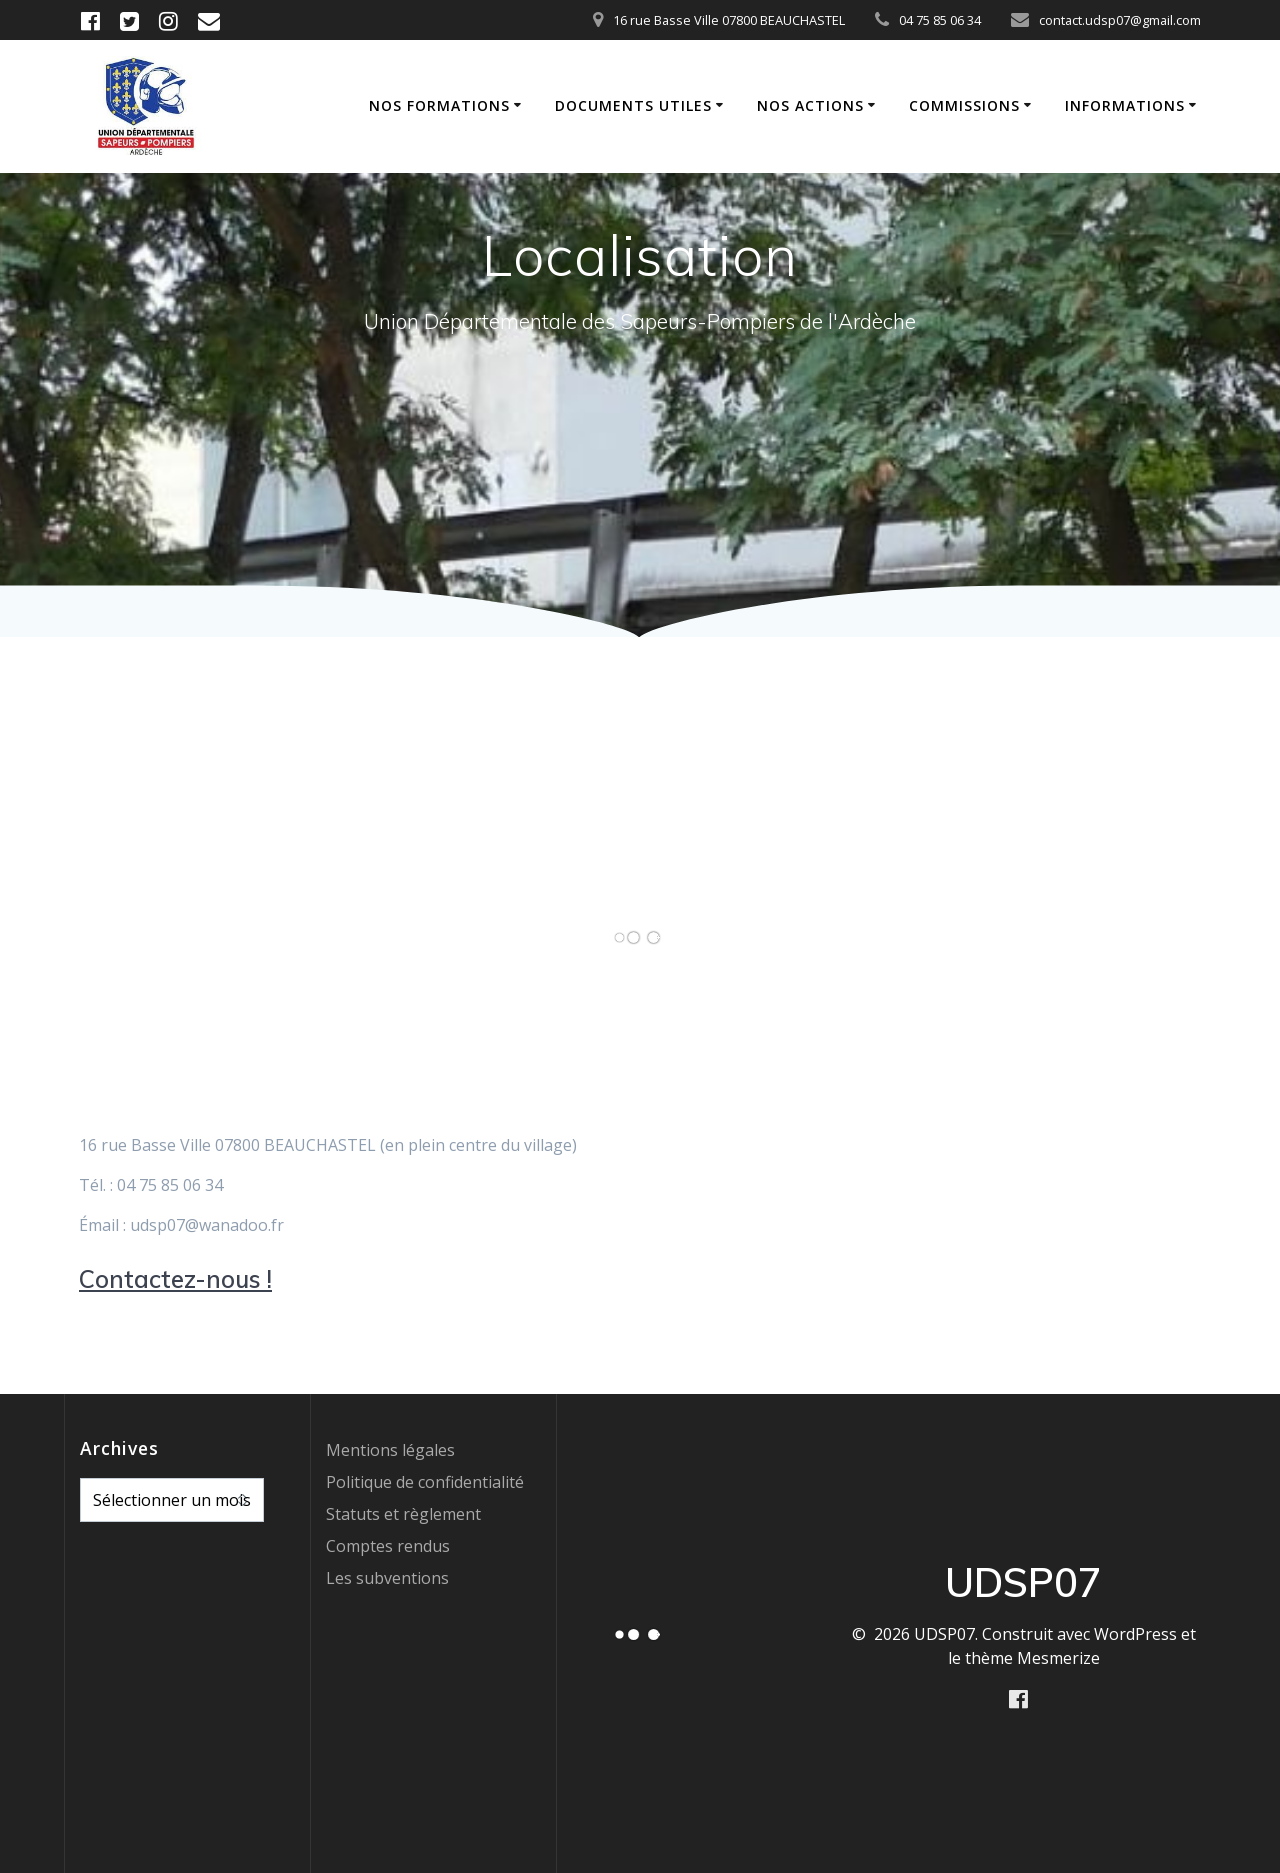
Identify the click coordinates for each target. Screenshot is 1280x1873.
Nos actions (810, 105)
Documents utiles (633, 105)
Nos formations (439, 105)
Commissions (964, 105)
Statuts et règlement (403, 1514)
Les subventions (387, 1578)
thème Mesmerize (1032, 1658)
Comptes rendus (388, 1546)
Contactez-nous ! (175, 1279)
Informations (1125, 105)
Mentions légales (390, 1450)
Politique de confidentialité (425, 1482)
